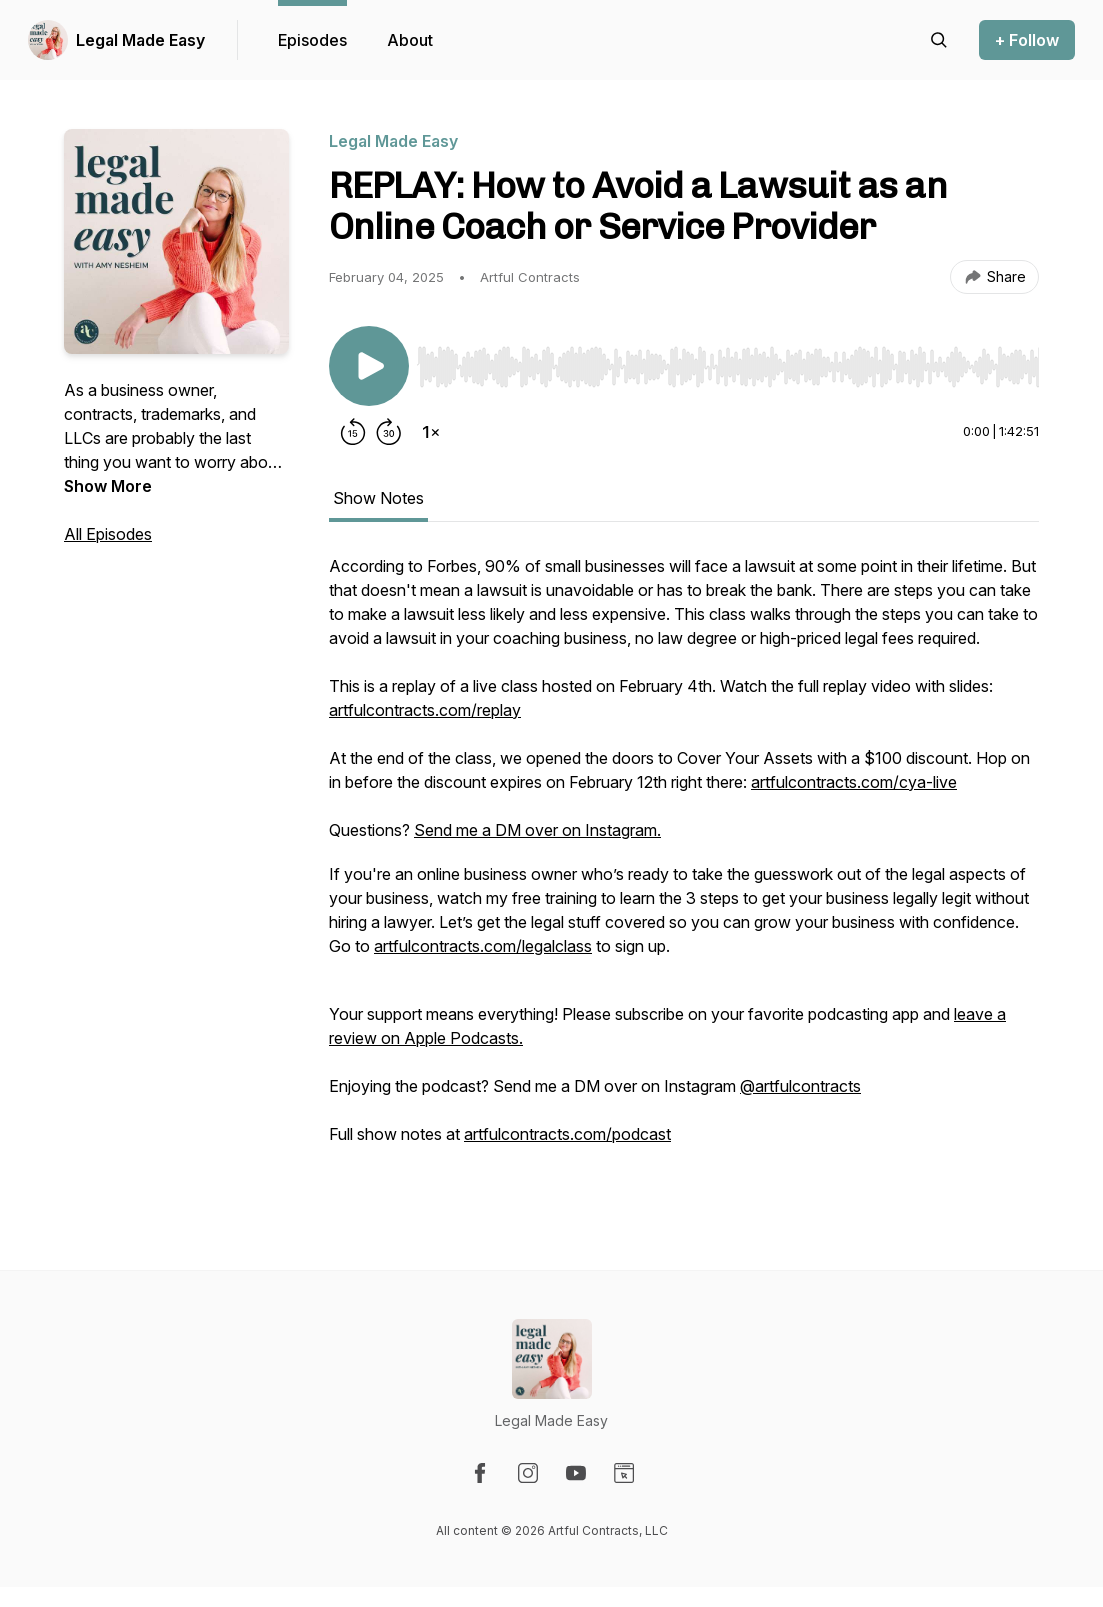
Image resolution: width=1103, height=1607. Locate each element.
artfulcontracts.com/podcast (567, 1134)
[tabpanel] (684, 872)
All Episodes (108, 534)
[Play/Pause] (369, 366)
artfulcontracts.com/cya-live (854, 782)
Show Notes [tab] (378, 498)
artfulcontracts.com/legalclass (483, 946)
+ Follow (1027, 40)
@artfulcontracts (800, 1086)
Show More (108, 486)
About (410, 40)
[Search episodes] (939, 40)
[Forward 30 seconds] (389, 432)
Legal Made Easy (140, 40)
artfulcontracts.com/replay (425, 710)
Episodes (312, 40)
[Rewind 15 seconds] (353, 432)
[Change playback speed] (431, 432)
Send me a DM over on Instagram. (537, 830)
